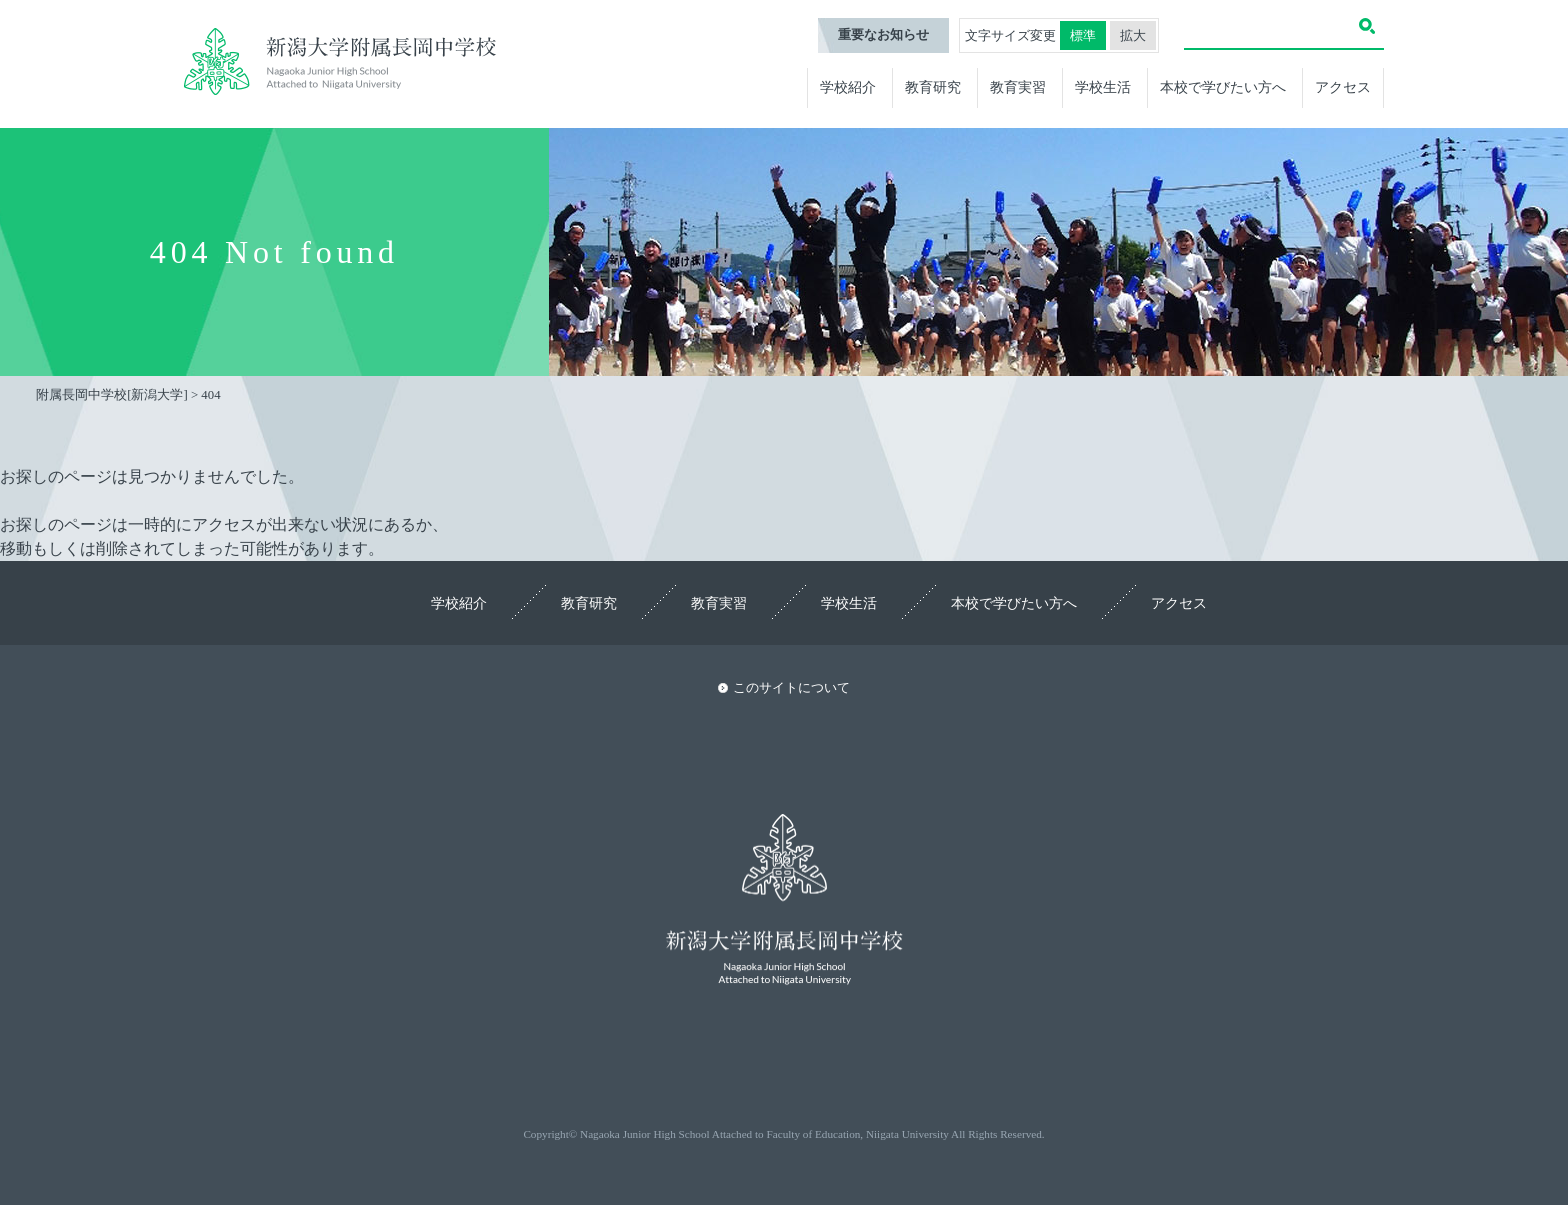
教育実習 (1018, 87)
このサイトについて (791, 688)
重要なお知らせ (883, 35)
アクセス (1343, 87)
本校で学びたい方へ (1223, 87)
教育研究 (933, 87)
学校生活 (1103, 87)
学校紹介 (848, 87)
